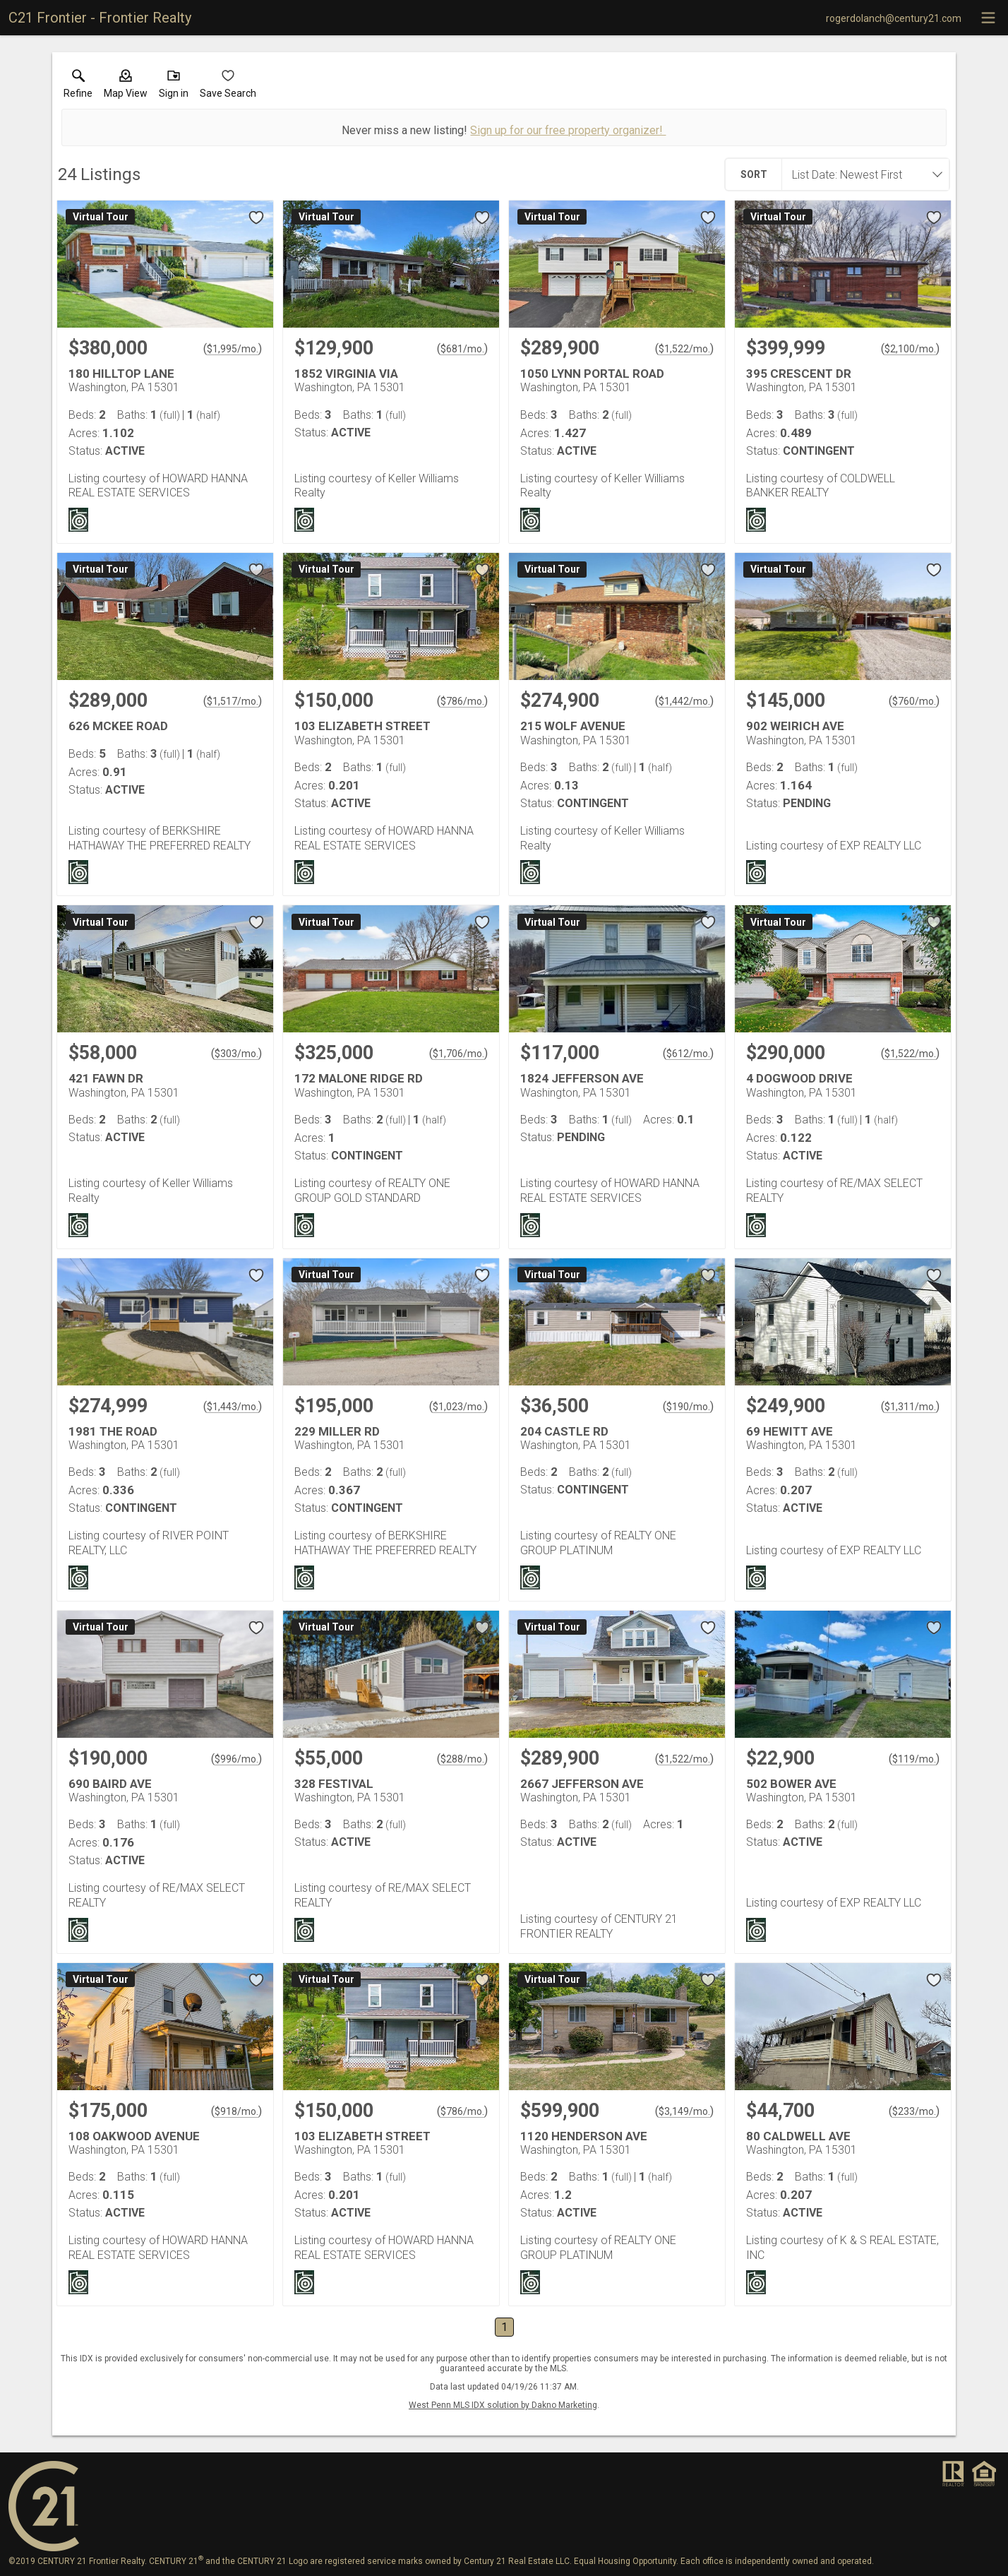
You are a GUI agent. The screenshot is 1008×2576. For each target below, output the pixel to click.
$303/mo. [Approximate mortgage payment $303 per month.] (236, 1053)
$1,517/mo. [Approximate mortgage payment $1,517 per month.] (232, 701)
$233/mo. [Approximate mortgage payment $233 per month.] (914, 2111)
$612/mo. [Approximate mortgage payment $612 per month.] (688, 1053)
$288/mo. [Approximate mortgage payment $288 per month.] (462, 1759)
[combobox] (861, 174)
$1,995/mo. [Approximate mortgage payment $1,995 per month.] (232, 348)
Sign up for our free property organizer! (568, 130)
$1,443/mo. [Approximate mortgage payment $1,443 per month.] (232, 1406)
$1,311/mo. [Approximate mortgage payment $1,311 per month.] (910, 1406)
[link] (78, 87)
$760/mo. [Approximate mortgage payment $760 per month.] (914, 701)
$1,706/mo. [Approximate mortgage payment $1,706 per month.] (458, 1053)
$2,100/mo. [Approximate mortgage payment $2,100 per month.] (910, 348)
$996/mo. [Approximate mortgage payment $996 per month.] (236, 1759)
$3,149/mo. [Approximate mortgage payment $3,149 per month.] (684, 2111)
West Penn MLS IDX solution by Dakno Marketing (503, 2405)
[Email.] (893, 17)
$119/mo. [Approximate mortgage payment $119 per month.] (914, 1759)
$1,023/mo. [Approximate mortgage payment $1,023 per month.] (458, 1406)
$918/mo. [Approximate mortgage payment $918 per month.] (236, 2111)
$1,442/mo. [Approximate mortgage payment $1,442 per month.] (684, 701)
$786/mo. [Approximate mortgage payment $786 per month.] (462, 701)
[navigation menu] (988, 17)
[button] (126, 87)
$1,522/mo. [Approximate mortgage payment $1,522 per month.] (684, 348)
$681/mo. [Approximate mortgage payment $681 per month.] (462, 348)
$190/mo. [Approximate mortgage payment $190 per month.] (688, 1406)
